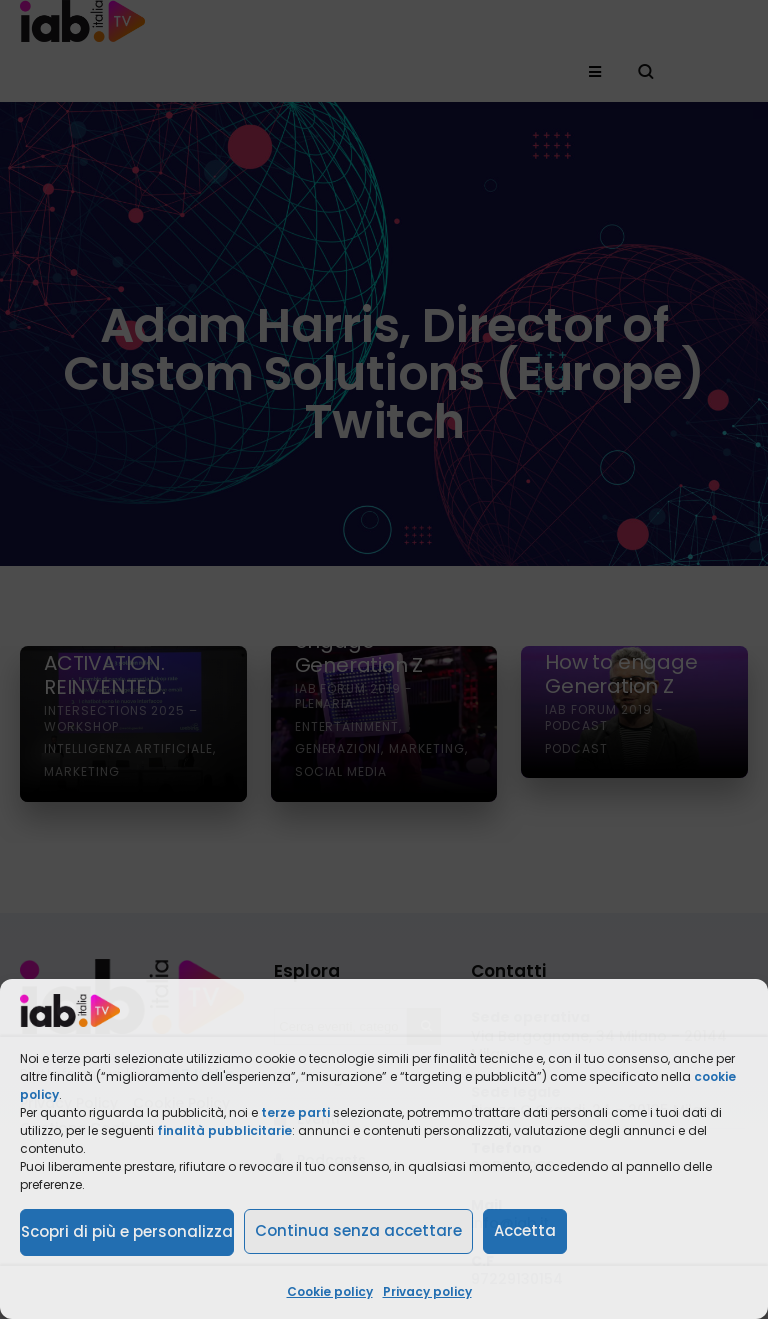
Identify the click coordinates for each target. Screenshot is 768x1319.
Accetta (525, 1230)
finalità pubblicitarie (224, 1130)
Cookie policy (330, 1291)
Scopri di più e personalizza (127, 1231)
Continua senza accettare (358, 1230)
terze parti (295, 1112)
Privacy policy (427, 1291)
